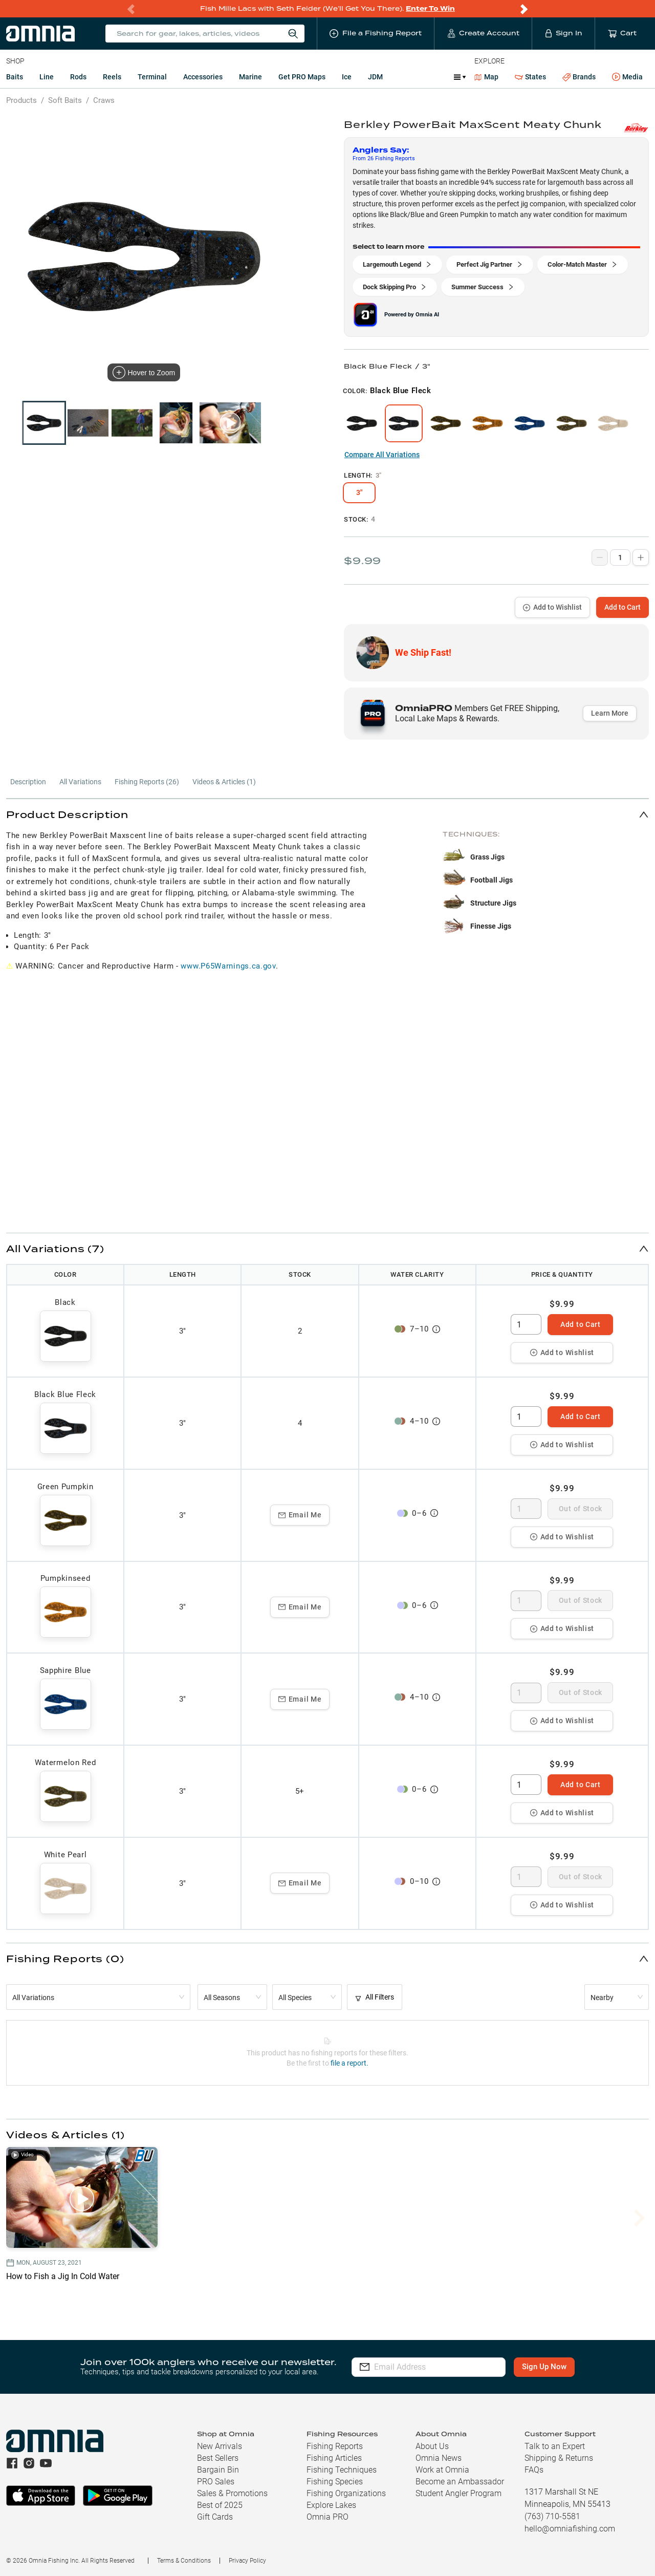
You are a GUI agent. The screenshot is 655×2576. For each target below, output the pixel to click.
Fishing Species (335, 2481)
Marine (250, 77)
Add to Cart (622, 607)
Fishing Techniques (342, 2470)
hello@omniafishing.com (570, 2529)
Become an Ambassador (460, 2481)
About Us (432, 2446)
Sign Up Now (545, 2366)
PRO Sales (215, 2481)
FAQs (534, 2470)
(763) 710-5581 (552, 2516)
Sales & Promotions (232, 2493)
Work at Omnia (442, 2470)
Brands (579, 77)
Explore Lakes (331, 2505)
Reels (112, 77)
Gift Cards (215, 2517)
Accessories (203, 77)
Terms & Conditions (184, 2560)
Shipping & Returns (559, 2458)
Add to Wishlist (552, 607)
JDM (375, 77)
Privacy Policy (247, 2560)
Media (627, 77)
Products (21, 100)
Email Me (300, 1515)
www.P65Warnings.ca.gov (228, 966)
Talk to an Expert (555, 2446)
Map (486, 77)
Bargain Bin (218, 2470)
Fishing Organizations (346, 2493)
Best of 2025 (220, 2505)
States (530, 77)
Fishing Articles (334, 2458)
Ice (347, 77)
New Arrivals (219, 2446)
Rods (78, 77)
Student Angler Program (458, 2493)
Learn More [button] (609, 713)
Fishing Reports (335, 2446)
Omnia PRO (327, 2517)
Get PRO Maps (301, 77)
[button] (327, 814)
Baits (14, 77)
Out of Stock (580, 1509)
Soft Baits (65, 100)
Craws (104, 100)
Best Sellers (217, 2458)
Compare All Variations (382, 454)
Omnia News (439, 2458)
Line (46, 77)
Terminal (152, 77)
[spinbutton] (526, 1324)
